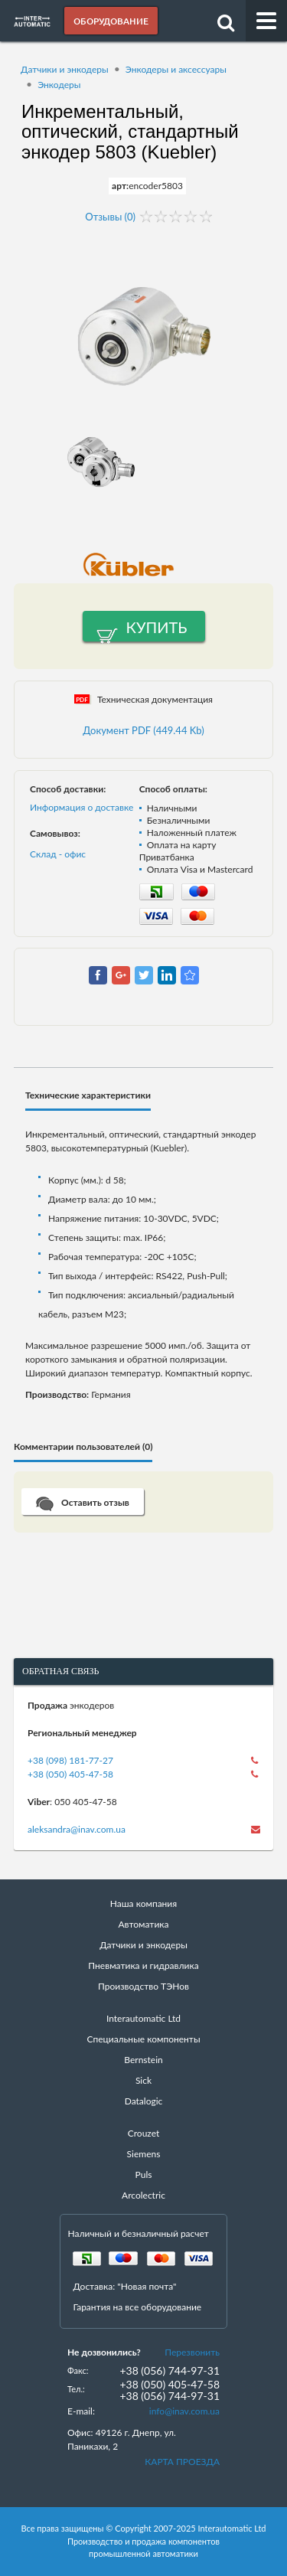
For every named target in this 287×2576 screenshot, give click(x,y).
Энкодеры (59, 84)
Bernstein (143, 2059)
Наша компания (143, 1903)
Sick (143, 2080)
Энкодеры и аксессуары (176, 69)
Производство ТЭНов (143, 1986)
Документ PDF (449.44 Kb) (143, 730)
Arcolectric (143, 2195)
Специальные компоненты (143, 2039)
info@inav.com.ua (184, 2411)
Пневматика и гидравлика (143, 1965)
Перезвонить (192, 2352)
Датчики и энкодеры (65, 69)
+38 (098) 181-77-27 (70, 1760)
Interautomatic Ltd (143, 2018)
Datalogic (144, 2101)
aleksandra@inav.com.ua (77, 1829)
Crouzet (144, 2133)
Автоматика (144, 1924)
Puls (143, 2174)
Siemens (144, 2154)
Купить (157, 627)
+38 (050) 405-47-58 (70, 1774)
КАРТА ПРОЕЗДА (182, 2461)
